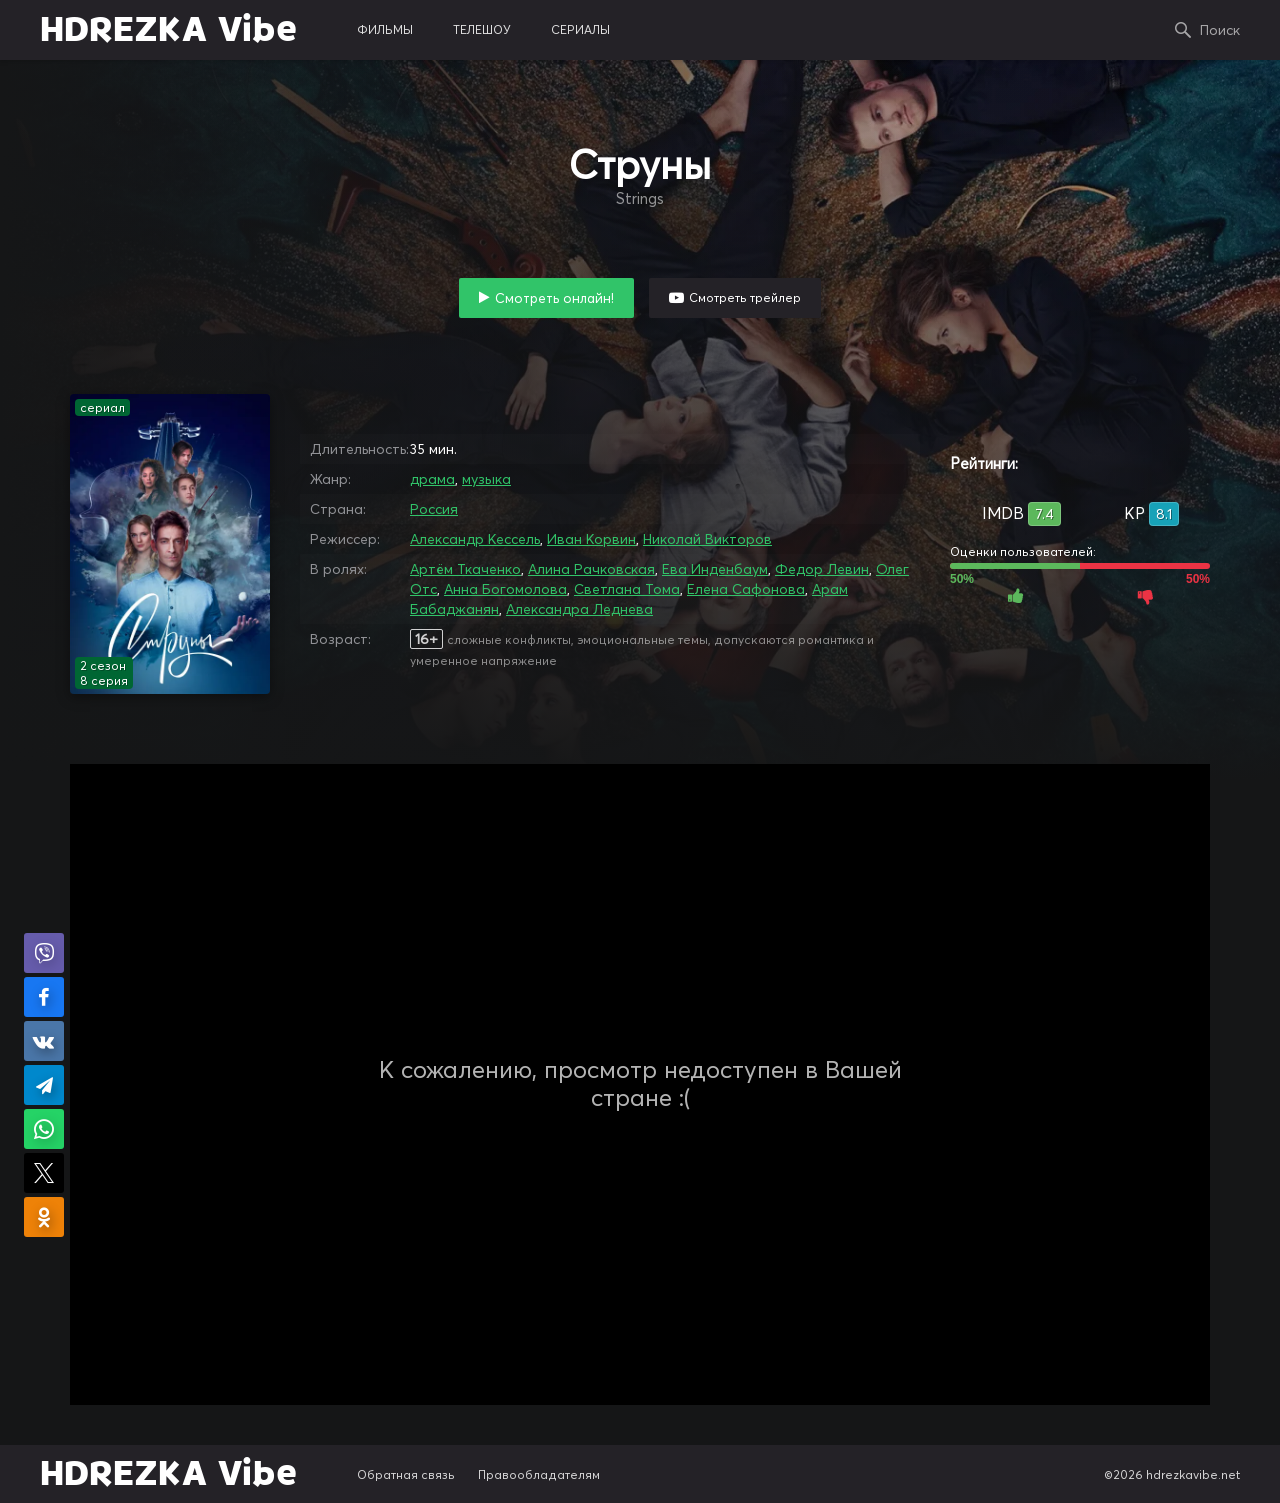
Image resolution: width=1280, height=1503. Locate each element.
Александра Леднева (579, 609)
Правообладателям (539, 1474)
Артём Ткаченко (465, 569)
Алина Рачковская (591, 569)
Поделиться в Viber (44, 953)
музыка (486, 479)
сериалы (580, 29)
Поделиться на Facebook (44, 997)
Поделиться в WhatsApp (44, 1129)
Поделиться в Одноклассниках (44, 1217)
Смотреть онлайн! (554, 298)
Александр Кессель (475, 539)
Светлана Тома (627, 589)
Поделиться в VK (44, 1041)
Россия (434, 509)
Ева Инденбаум (715, 569)
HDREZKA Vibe (168, 30)
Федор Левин (822, 569)
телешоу (482, 29)
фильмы (385, 29)
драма (432, 479)
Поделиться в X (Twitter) (44, 1173)
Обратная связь (406, 1474)
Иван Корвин (591, 539)
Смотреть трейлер (745, 297)
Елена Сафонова (746, 589)
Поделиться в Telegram (44, 1085)
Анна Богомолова (505, 589)
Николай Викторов (707, 539)
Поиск (1220, 30)
